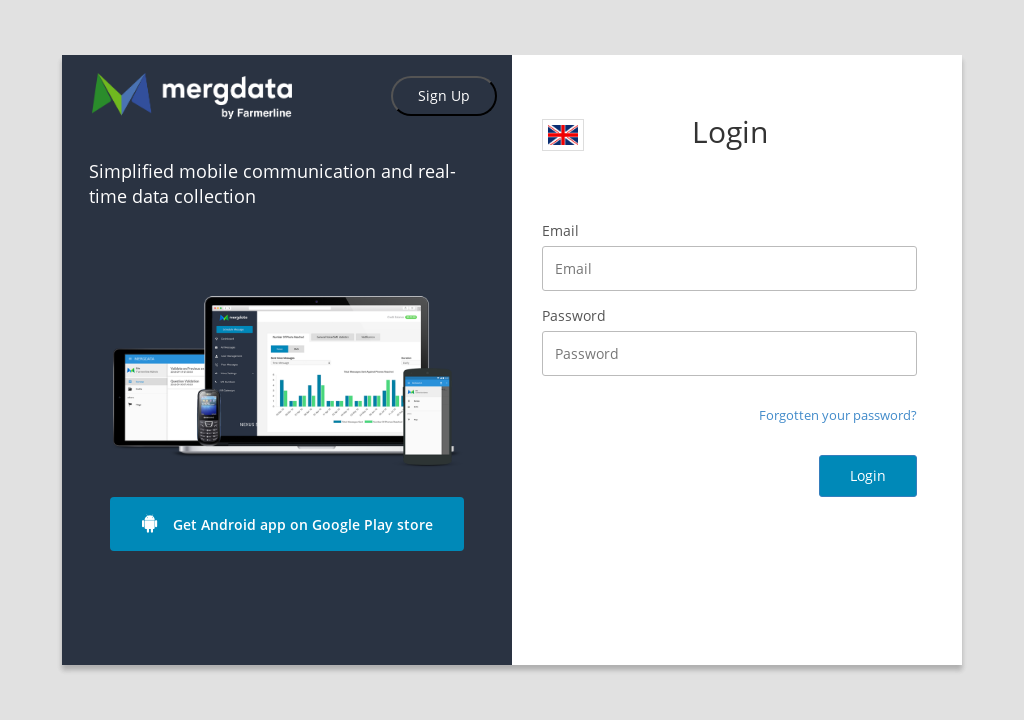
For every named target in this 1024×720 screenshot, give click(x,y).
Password (574, 315)
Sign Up (444, 95)
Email (560, 230)
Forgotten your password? (838, 415)
